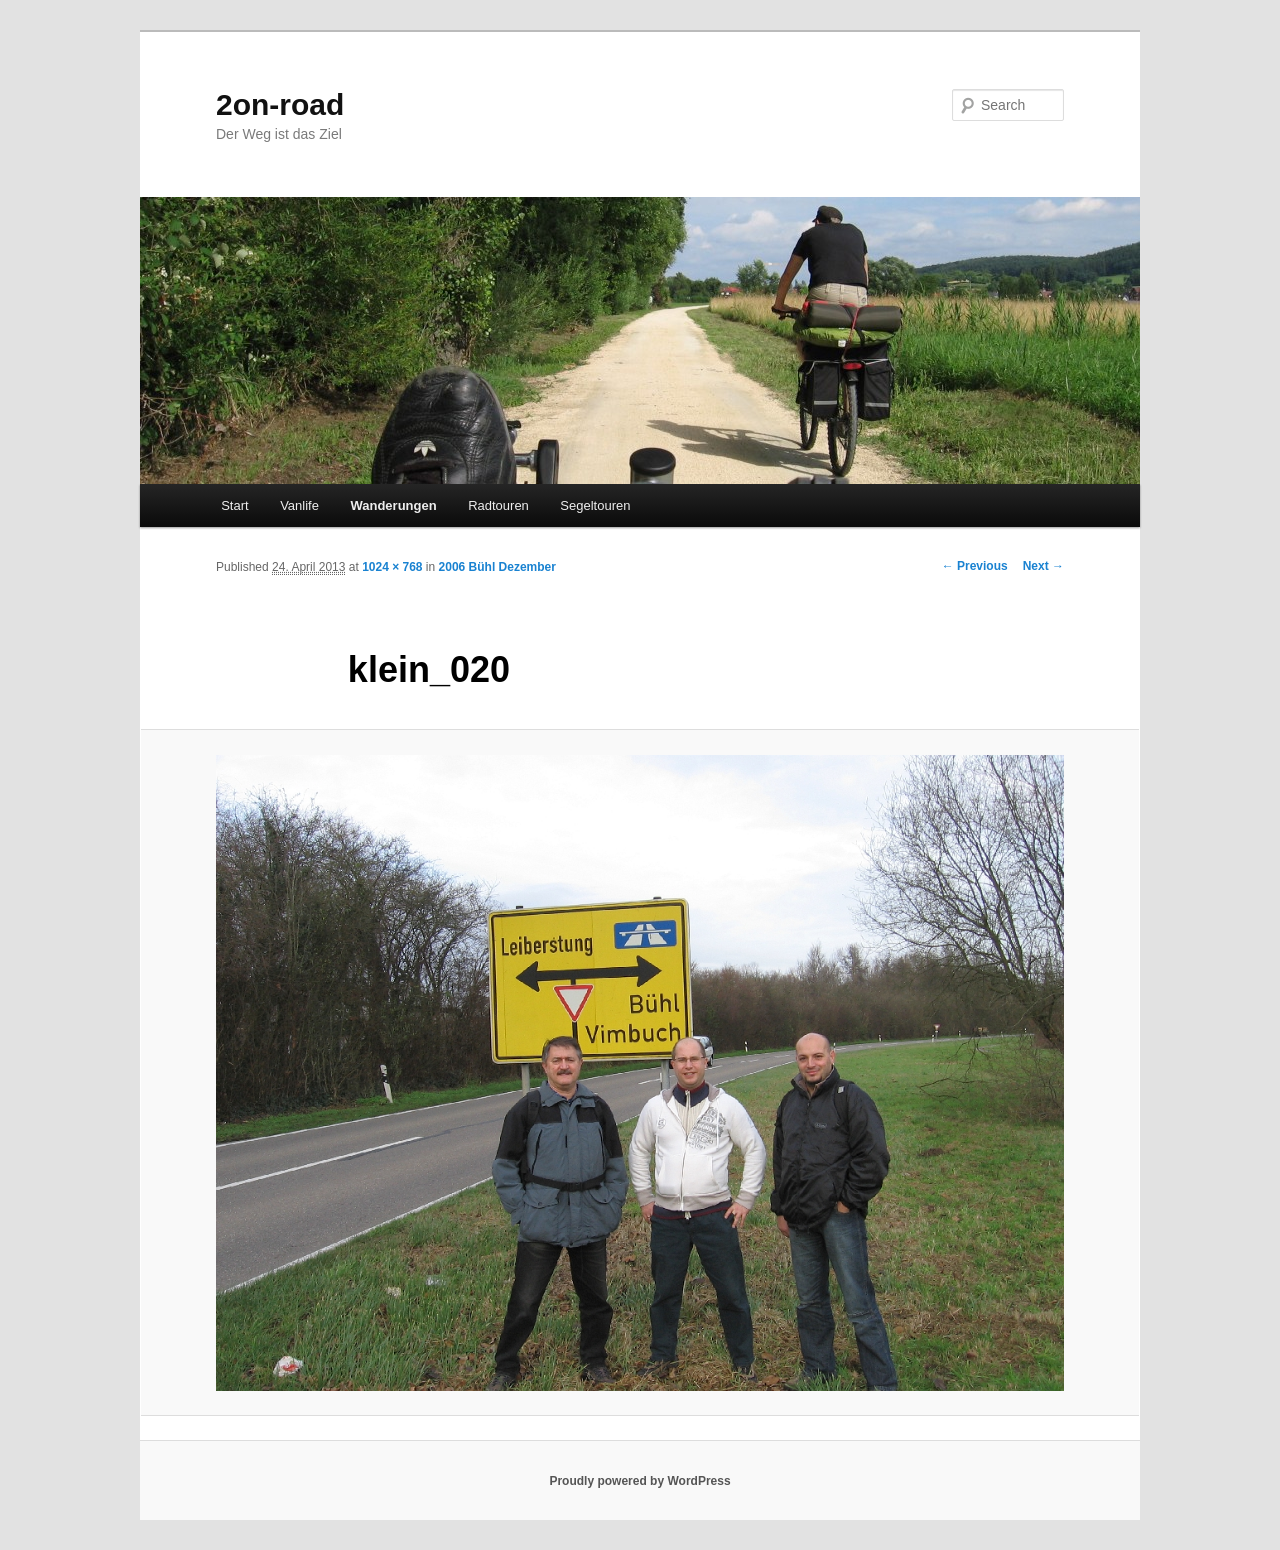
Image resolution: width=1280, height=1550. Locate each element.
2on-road (280, 104)
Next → (1043, 566)
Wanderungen (393, 505)
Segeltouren (595, 505)
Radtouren (498, 505)
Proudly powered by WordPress (639, 1481)
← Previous (975, 566)
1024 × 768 (392, 567)
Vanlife (299, 505)
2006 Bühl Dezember (497, 567)
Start (234, 505)
